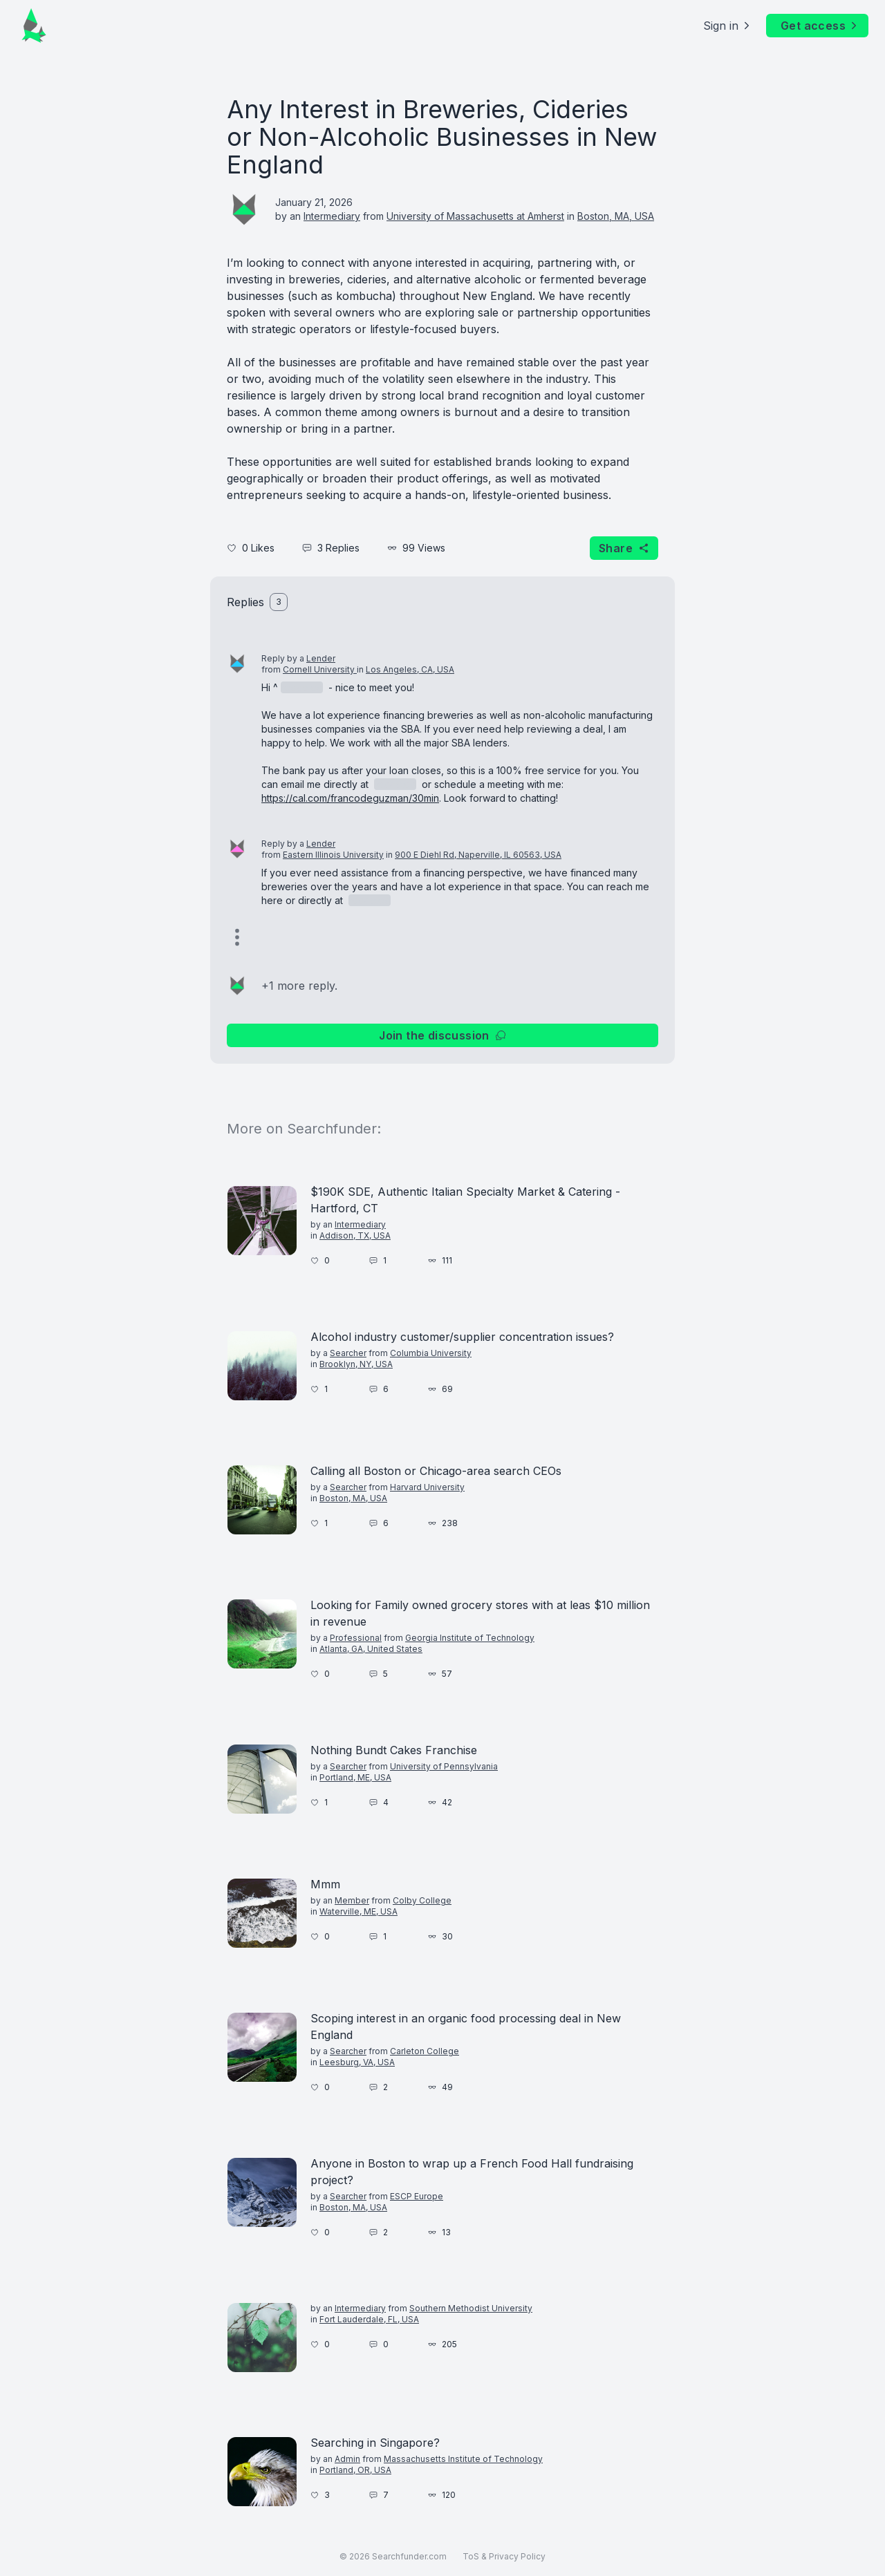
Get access (820, 25)
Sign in (727, 25)
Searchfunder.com (409, 2556)
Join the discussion (442, 1035)
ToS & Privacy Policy (504, 2556)
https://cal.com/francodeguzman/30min (350, 798)
